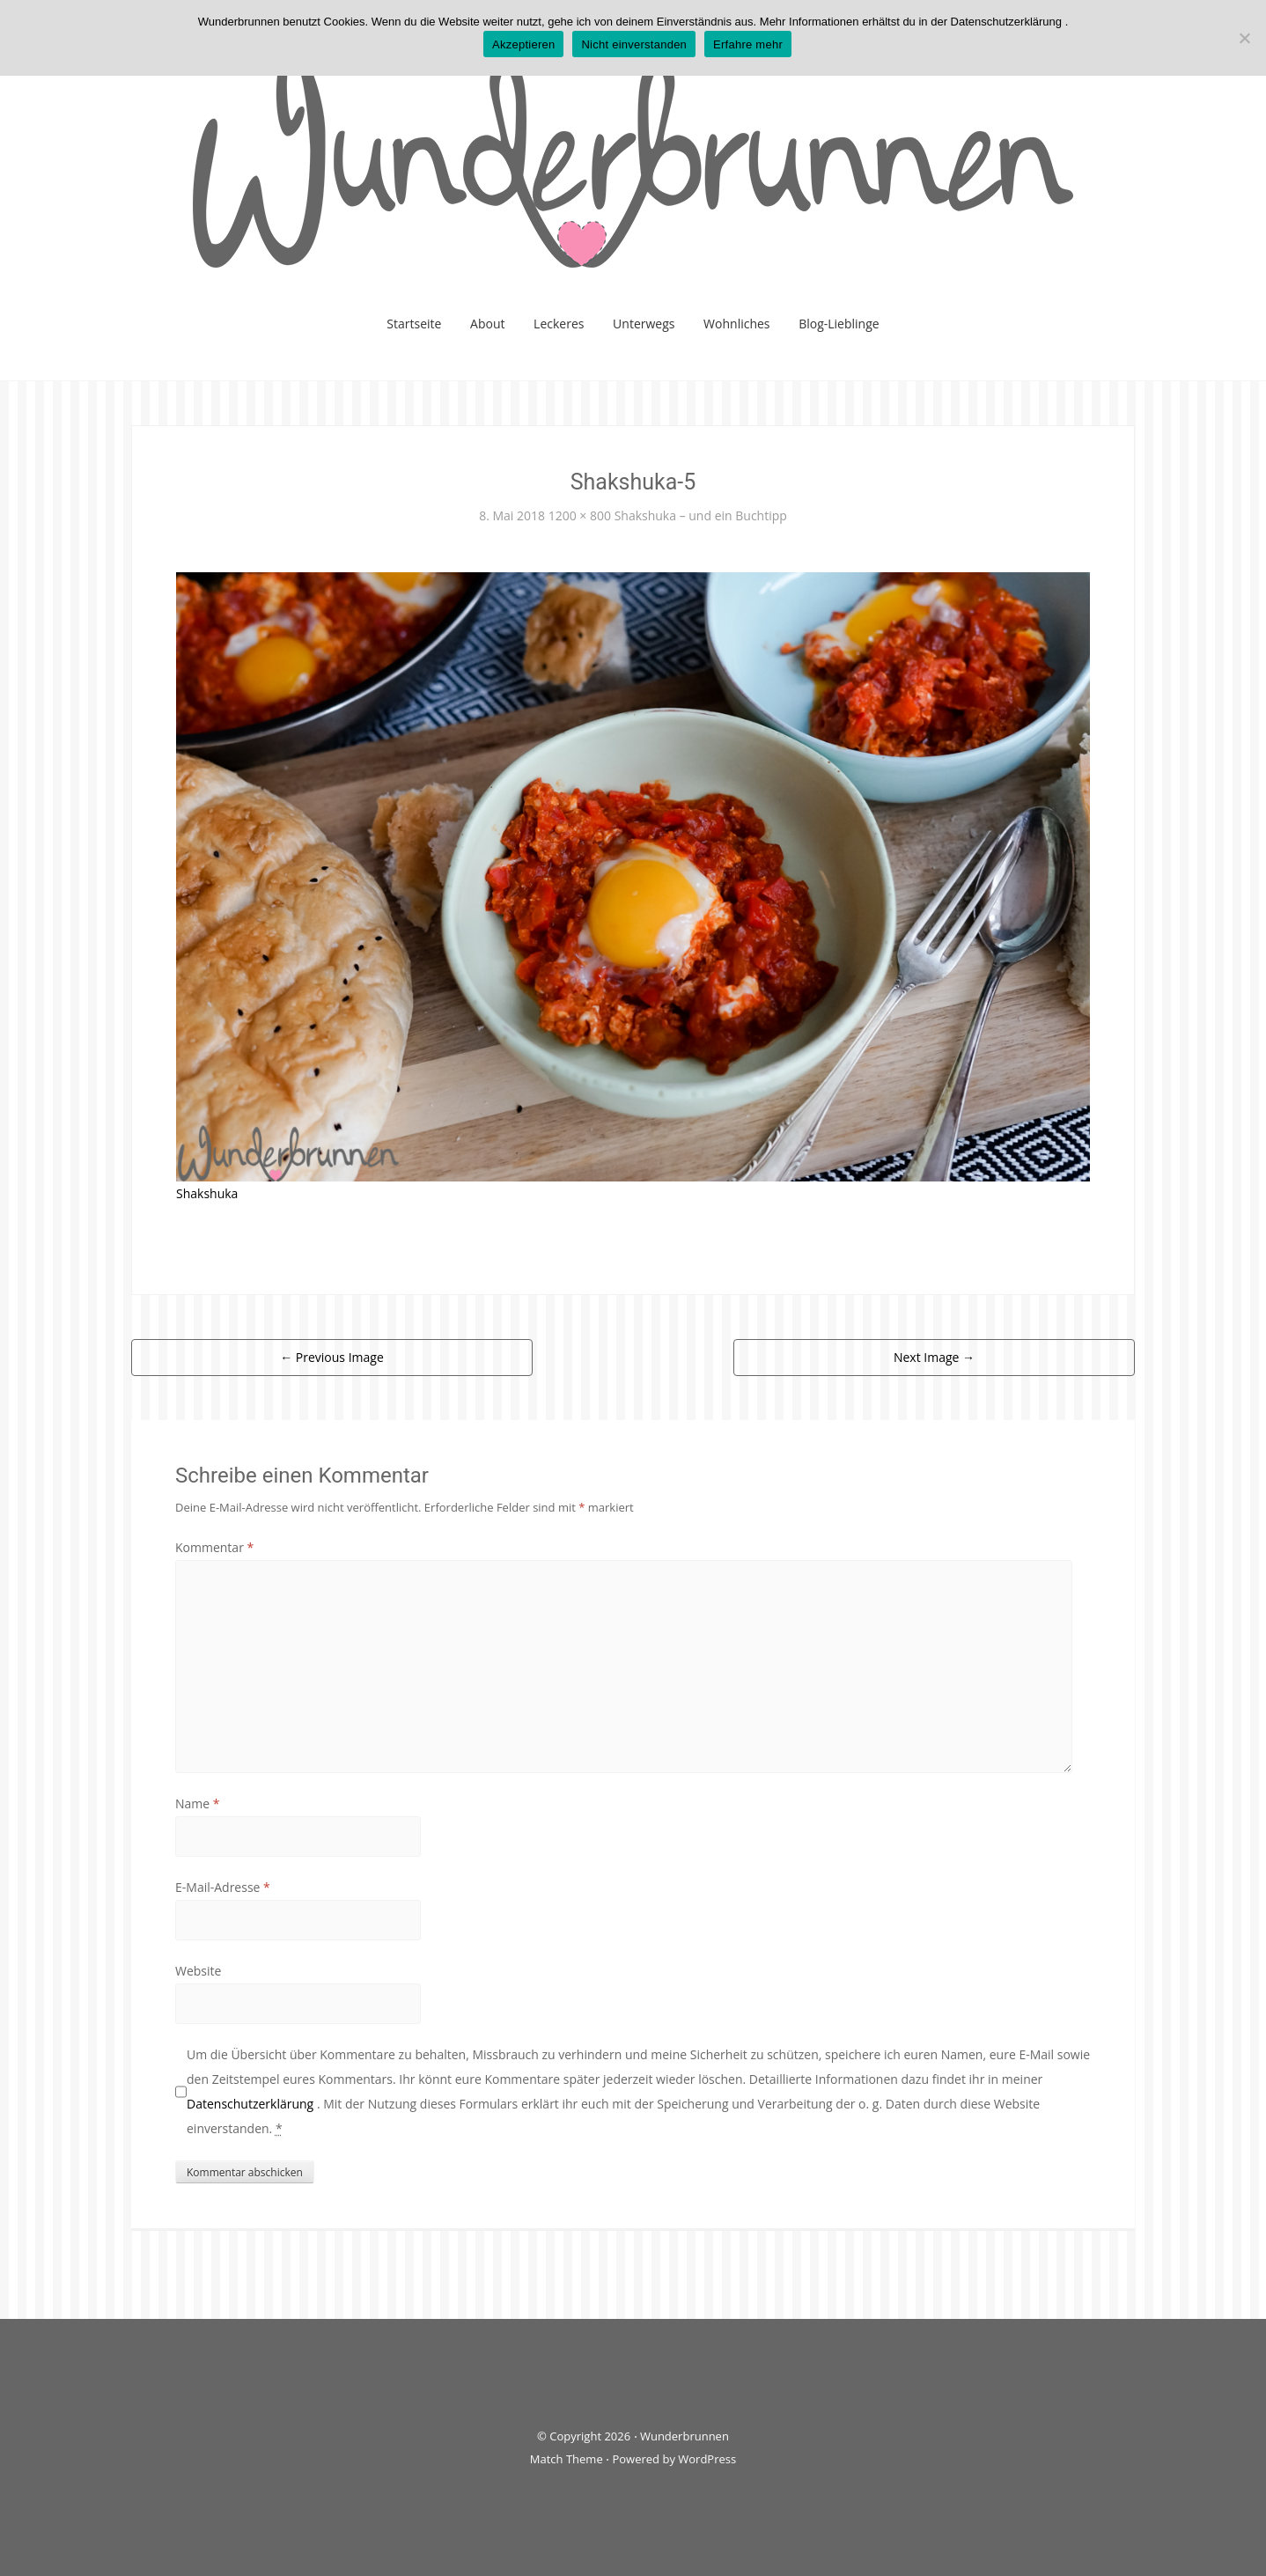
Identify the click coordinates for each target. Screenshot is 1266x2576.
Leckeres (559, 323)
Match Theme (566, 2459)
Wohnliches (736, 323)
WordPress (707, 2459)
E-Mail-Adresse (222, 1887)
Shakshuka (207, 1193)
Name (197, 1803)
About (487, 323)
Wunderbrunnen (684, 2436)
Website (198, 1970)
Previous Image (332, 1357)
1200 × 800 (579, 515)
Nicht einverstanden (634, 44)
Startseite (413, 323)
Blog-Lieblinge (839, 323)
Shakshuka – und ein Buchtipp (701, 515)
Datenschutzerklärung (252, 2103)
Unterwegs (643, 323)
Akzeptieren (523, 44)
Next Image (934, 1357)
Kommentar (214, 1547)
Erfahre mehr (748, 44)
